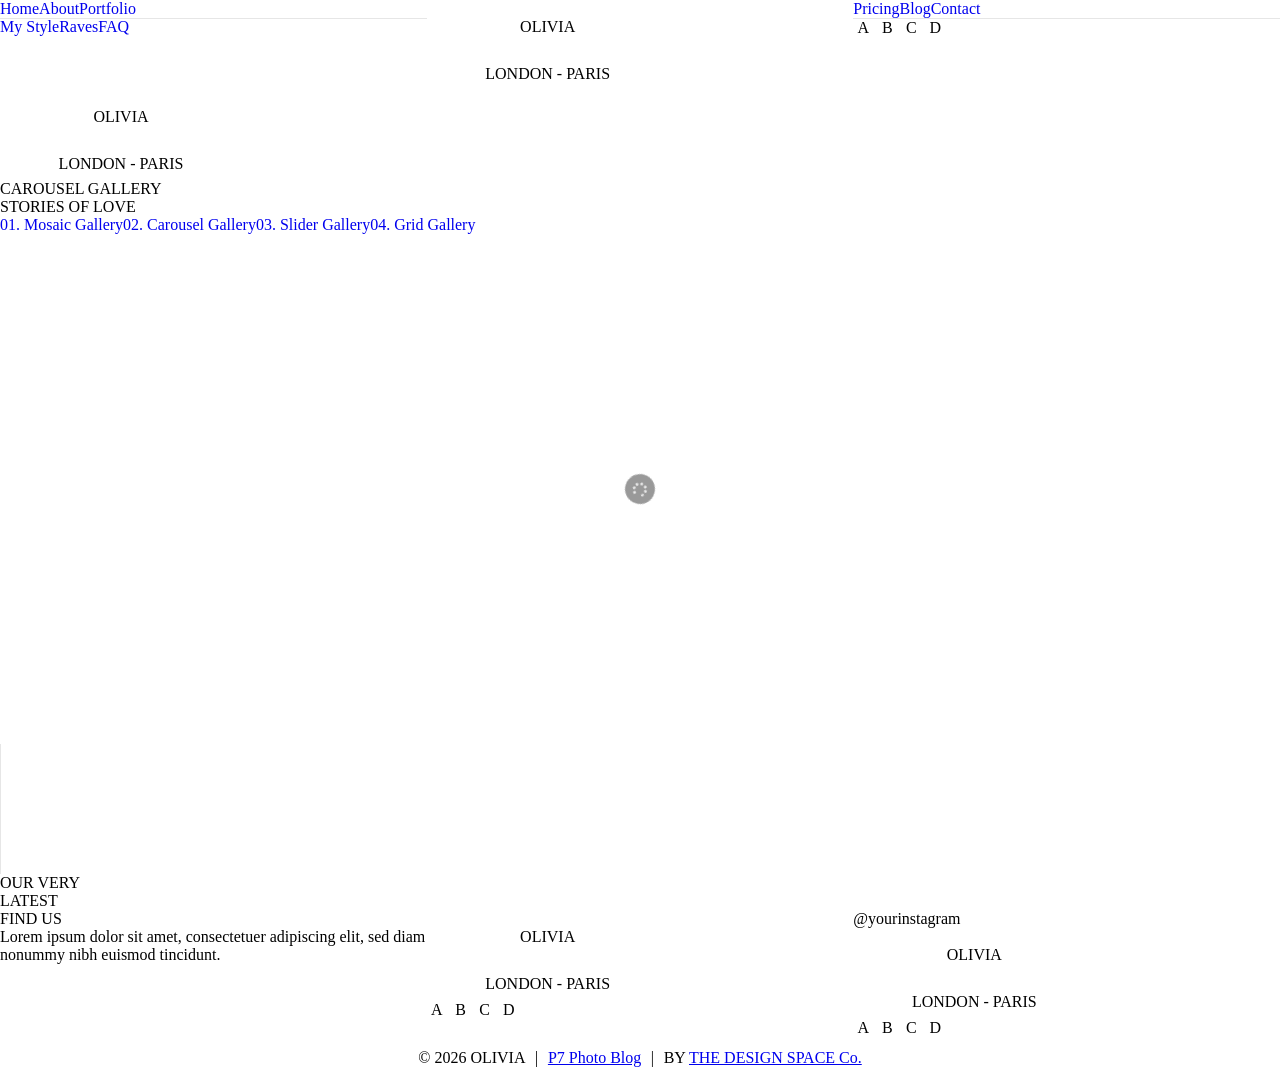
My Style (29, 26)
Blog (915, 8)
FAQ (113, 26)
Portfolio (107, 8)
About (59, 8)
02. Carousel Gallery (189, 224)
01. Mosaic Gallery (61, 224)
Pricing (876, 8)
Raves (78, 26)
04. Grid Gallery (422, 224)
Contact (956, 8)
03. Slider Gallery (313, 224)
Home (19, 8)
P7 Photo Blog (594, 1057)
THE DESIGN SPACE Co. (775, 1057)
